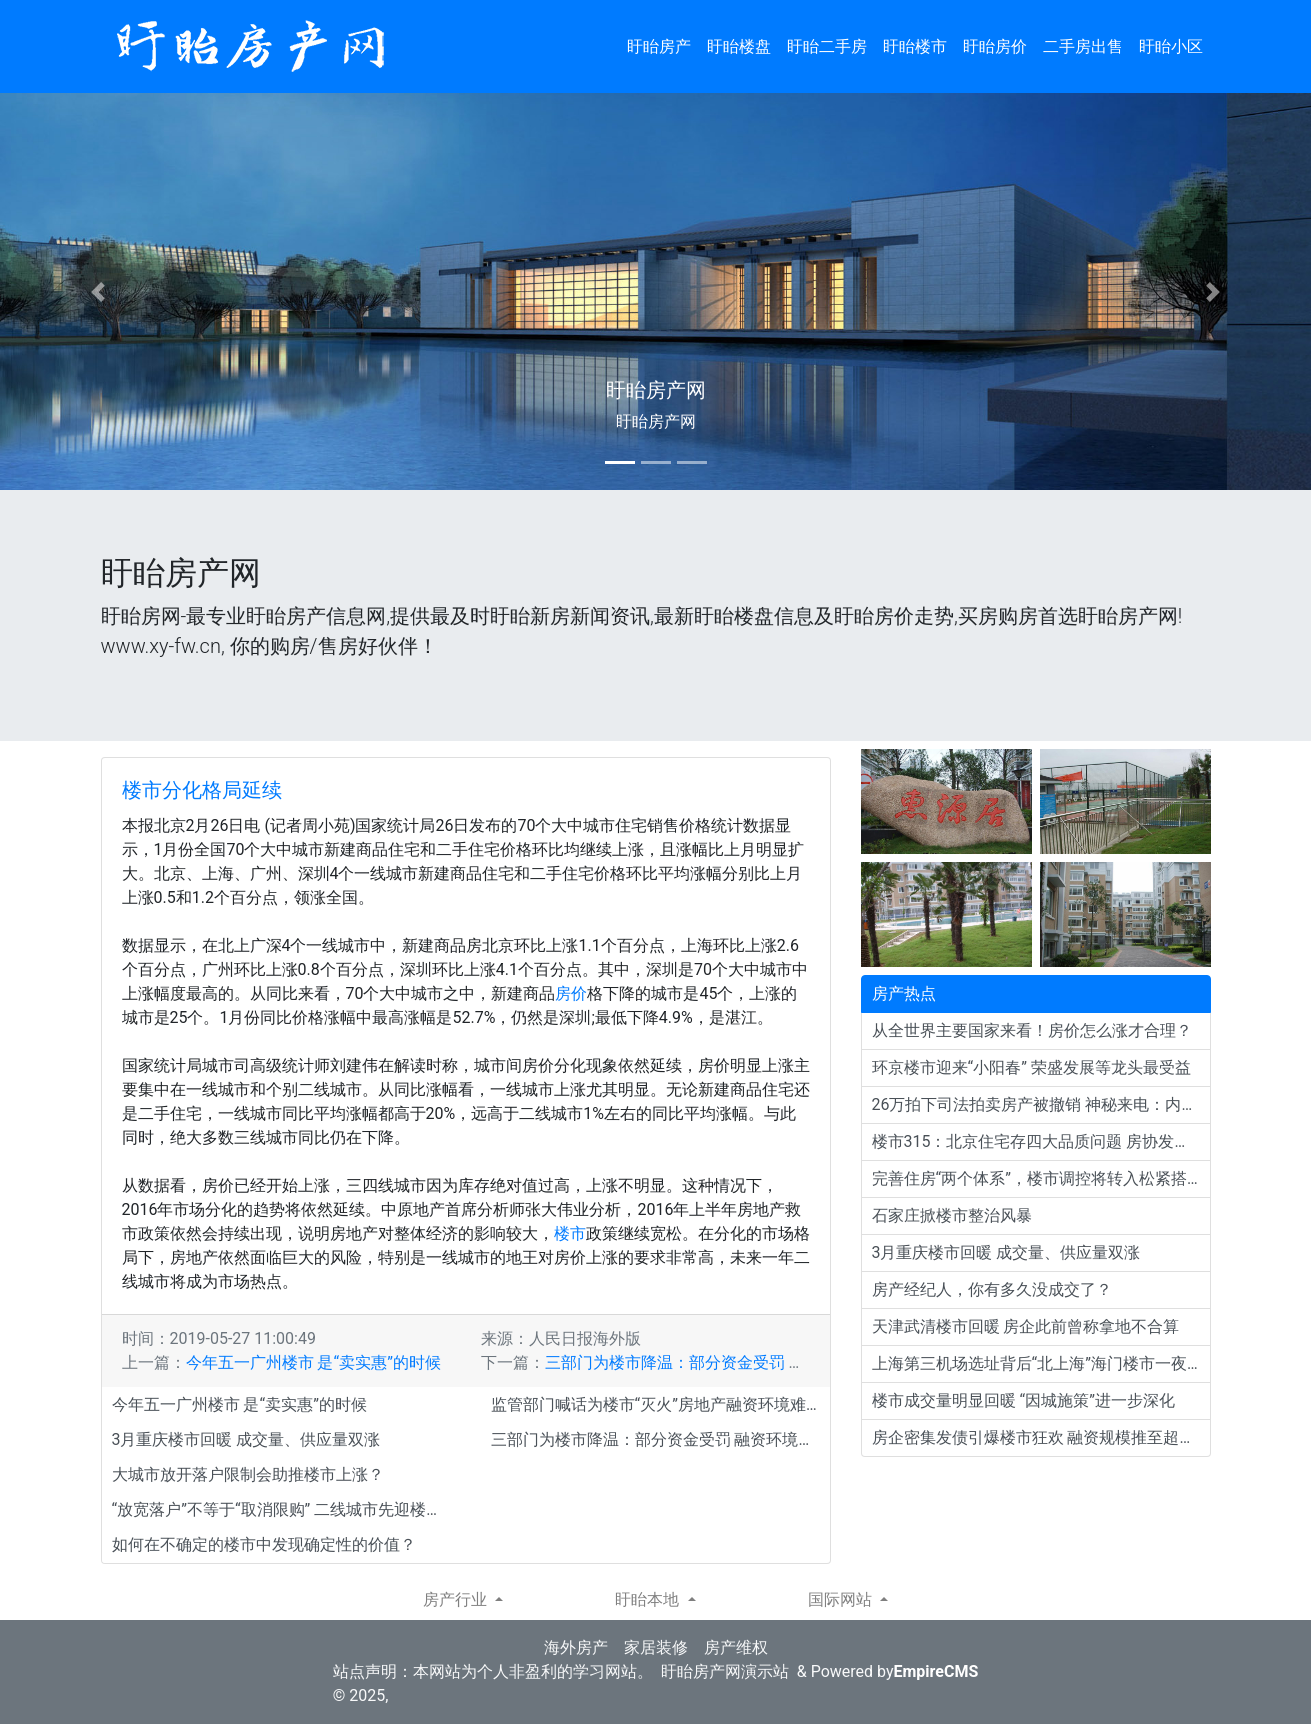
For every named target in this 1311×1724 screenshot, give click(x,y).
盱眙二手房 (827, 46)
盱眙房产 (659, 46)
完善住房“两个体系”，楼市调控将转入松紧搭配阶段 (1041, 1178)
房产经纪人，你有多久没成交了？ (992, 1289)
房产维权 (736, 1647)
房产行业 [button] (457, 1599)
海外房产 (576, 1647)
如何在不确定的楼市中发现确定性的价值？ (264, 1544)
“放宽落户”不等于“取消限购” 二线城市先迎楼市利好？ (281, 1509)
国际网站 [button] (842, 1599)
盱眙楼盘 (739, 46)
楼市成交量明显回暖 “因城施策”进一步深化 (1023, 1400)
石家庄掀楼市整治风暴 (952, 1215)
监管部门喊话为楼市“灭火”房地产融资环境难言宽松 (660, 1404)
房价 (571, 993)
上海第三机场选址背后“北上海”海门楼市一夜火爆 (1041, 1363)
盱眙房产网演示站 (725, 1671)
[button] (98, 291)
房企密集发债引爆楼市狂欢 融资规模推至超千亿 (1041, 1437)
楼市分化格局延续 (202, 790)
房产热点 (904, 993)
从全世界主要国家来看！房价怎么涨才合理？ (1032, 1030)
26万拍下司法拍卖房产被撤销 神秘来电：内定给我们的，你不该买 (1041, 1104)
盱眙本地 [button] (649, 1599)
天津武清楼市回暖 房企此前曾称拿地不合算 (1026, 1326)
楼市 (570, 1233)
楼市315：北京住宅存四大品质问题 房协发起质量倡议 (1041, 1141)
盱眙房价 (995, 46)
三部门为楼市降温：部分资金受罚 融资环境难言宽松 (731, 1362)
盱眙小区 (1171, 46)
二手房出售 (1083, 46)
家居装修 (656, 1647)
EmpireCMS (935, 1671)
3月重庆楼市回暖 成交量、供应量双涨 (246, 1439)
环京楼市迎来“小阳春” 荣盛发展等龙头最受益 (1031, 1067)
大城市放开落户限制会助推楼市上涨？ (248, 1474)
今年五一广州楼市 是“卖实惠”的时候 (313, 1362)
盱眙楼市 (915, 46)
